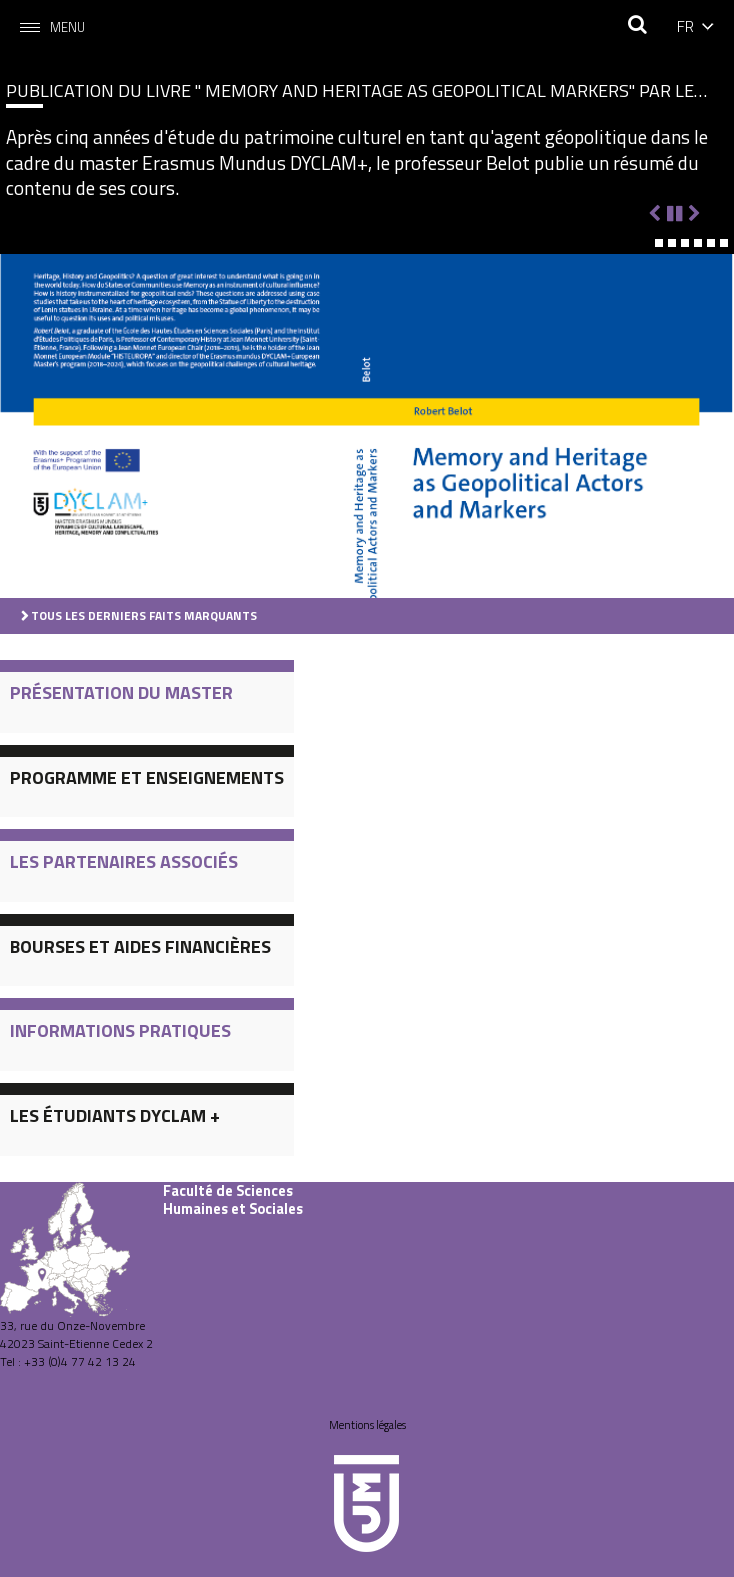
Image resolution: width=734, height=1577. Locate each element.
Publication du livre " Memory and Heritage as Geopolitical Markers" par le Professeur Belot (350, 90)
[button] (646, 243)
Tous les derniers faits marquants (144, 615)
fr (685, 26)
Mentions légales (367, 1425)
